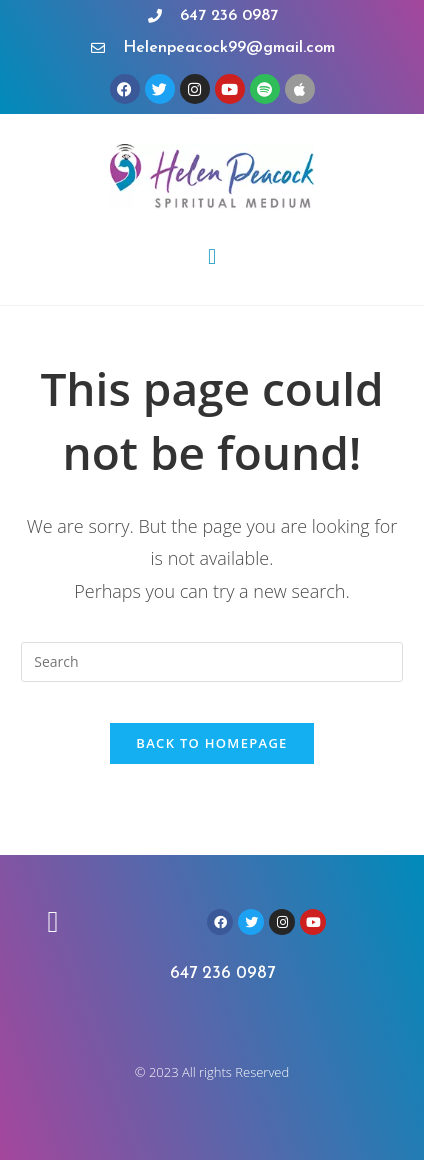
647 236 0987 (222, 973)
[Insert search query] (212, 662)
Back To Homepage (211, 743)
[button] (211, 256)
